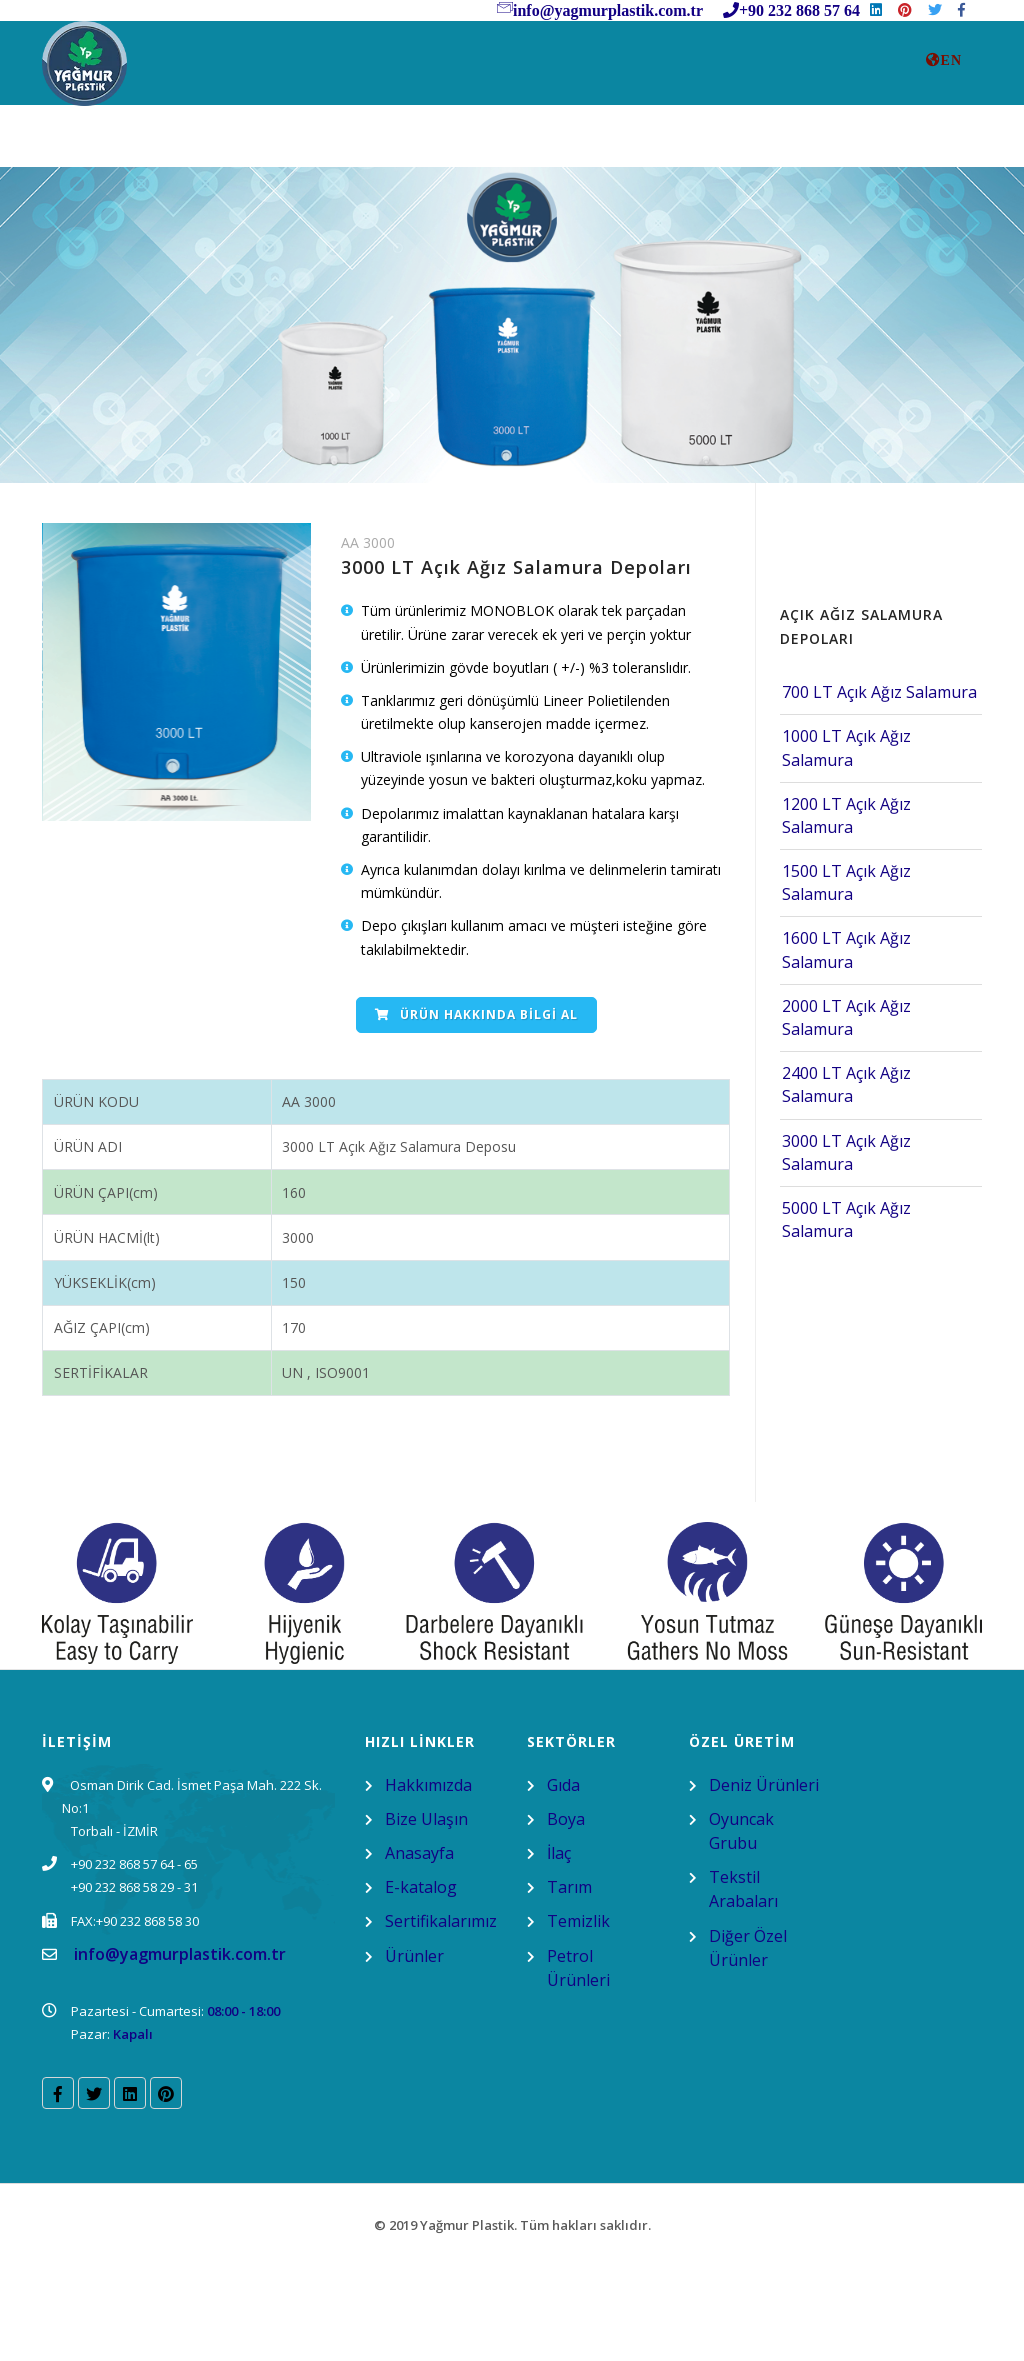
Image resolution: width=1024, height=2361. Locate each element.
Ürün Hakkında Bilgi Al (476, 1108)
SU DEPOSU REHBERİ (626, 141)
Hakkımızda (428, 1879)
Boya (566, 1913)
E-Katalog (107, 221)
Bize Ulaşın (426, 1913)
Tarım (569, 1981)
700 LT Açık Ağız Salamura (879, 786)
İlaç (559, 1947)
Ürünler (471, 141)
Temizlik (578, 2015)
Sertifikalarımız (815, 141)
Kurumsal (220, 141)
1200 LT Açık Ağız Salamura (846, 909)
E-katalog (421, 1981)
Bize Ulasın (348, 141)
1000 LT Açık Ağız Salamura (846, 841)
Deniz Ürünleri (764, 1879)
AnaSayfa (102, 141)
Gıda (563, 1879)
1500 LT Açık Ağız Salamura (846, 976)
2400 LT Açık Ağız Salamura (846, 1178)
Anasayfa (419, 1947)
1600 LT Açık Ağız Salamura (846, 1043)
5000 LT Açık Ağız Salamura (846, 1313)
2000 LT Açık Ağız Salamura (846, 1111)
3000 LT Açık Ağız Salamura (846, 1245)
